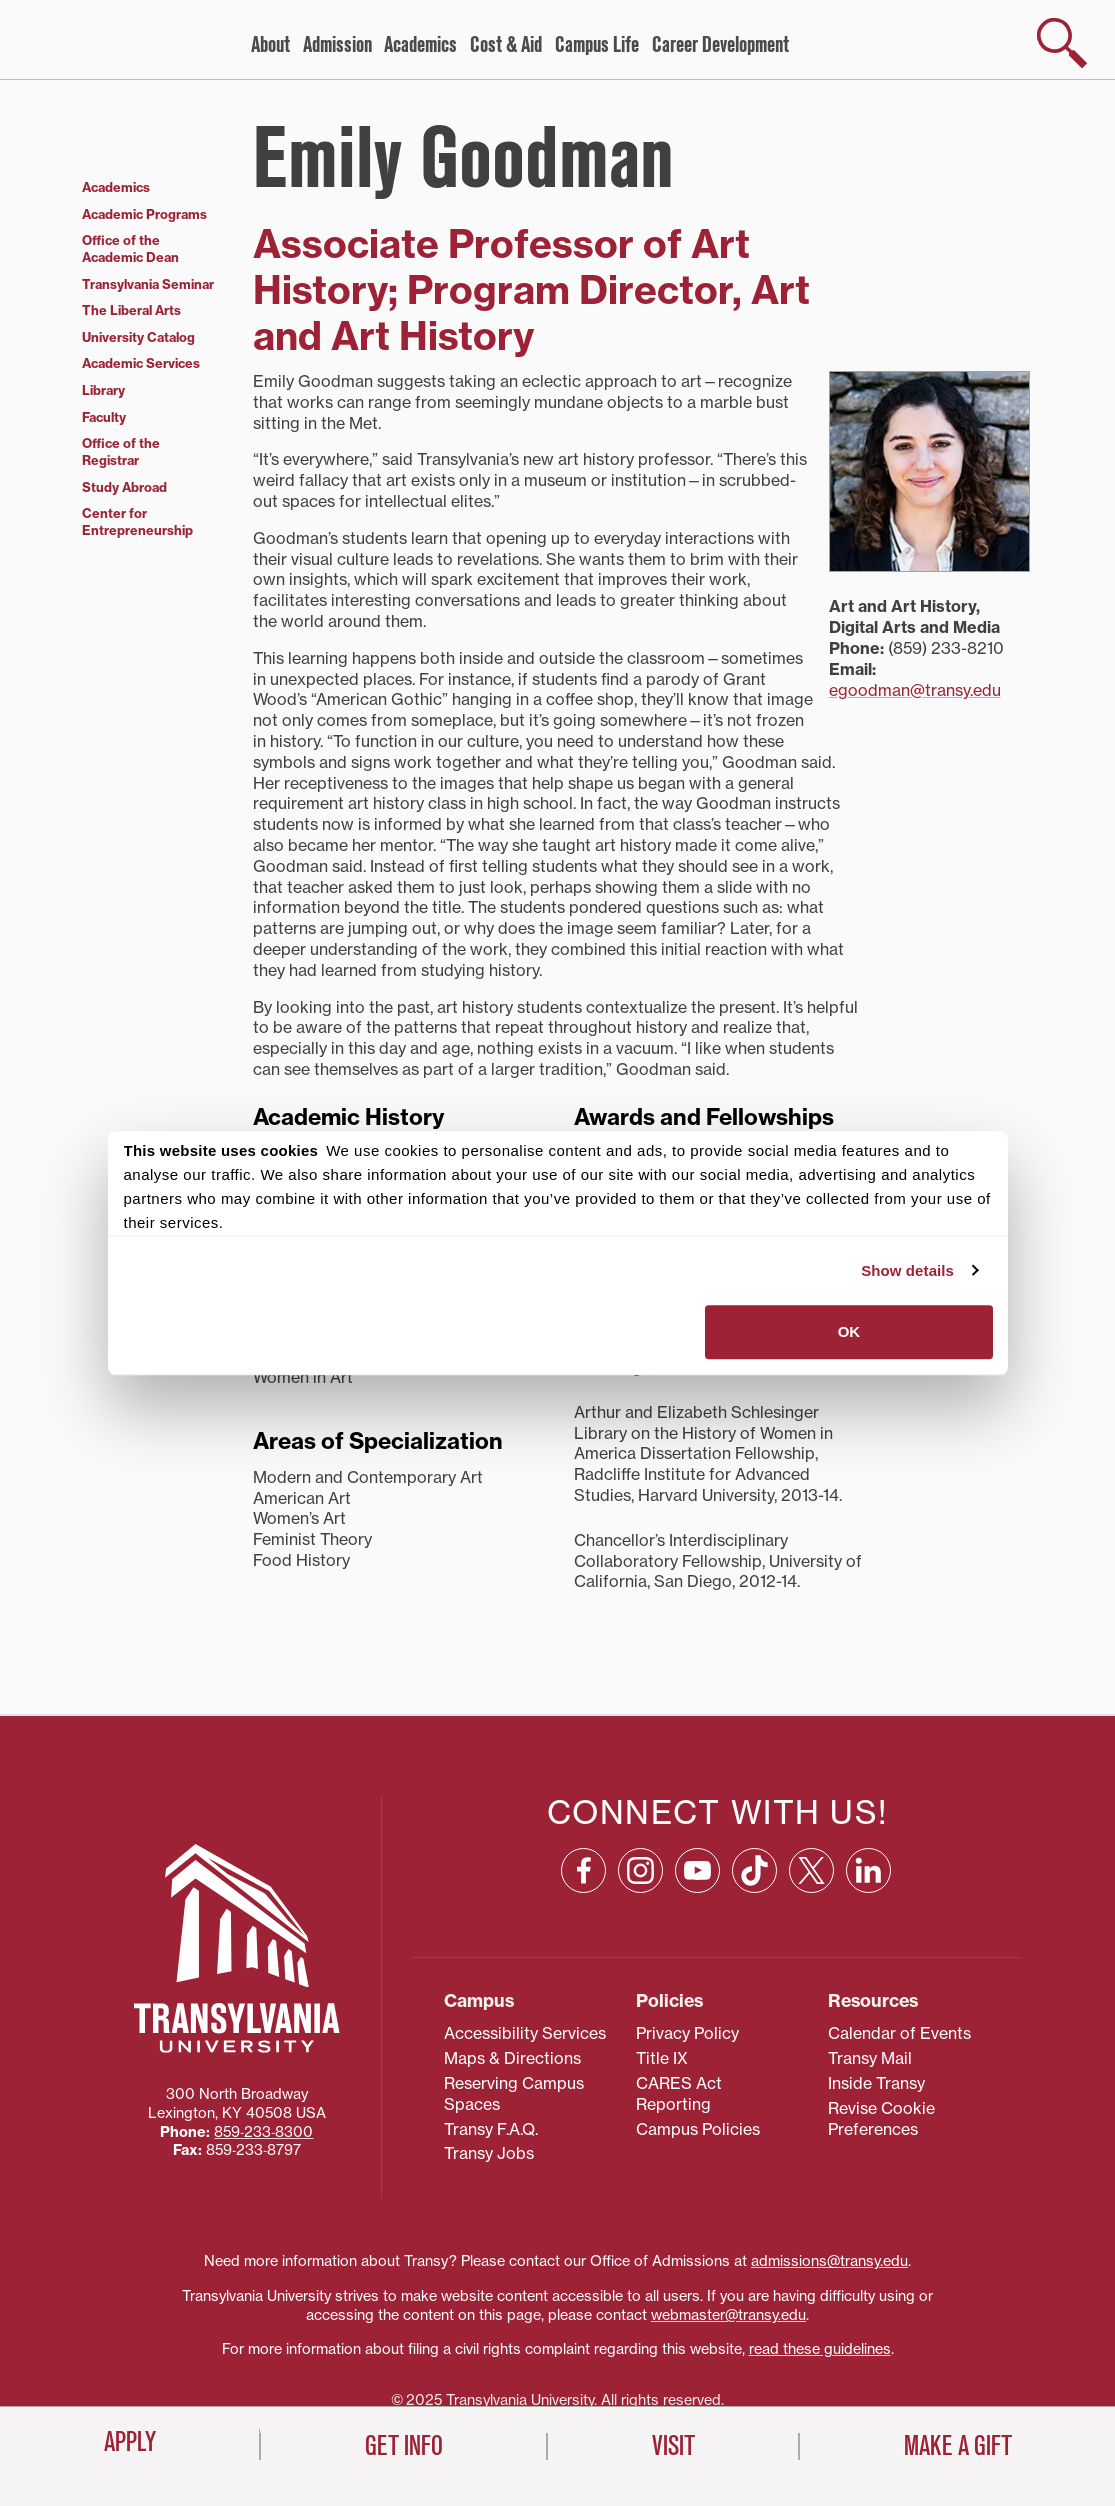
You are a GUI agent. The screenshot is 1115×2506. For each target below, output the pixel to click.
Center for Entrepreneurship (137, 521)
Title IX (662, 2058)
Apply (130, 2442)
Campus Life (597, 45)
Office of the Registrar (121, 451)
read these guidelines (820, 2349)
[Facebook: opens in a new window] (583, 1870)
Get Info (404, 2446)
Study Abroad (124, 487)
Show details (907, 1270)
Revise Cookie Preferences (881, 2118)
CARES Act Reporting (679, 2093)
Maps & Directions (512, 2058)
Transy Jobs (489, 2153)
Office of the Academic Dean (130, 248)
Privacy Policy (687, 2033)
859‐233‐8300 (263, 2132)
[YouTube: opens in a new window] (697, 1870)
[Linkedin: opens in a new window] (868, 1870)
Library (103, 390)
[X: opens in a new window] (811, 1870)
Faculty (104, 417)
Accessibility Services (525, 2033)
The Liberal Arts (131, 310)
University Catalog (138, 337)
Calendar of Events (899, 2033)
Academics (420, 45)
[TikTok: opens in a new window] (754, 1870)
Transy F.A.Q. (491, 2129)
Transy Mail (870, 2058)
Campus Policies (698, 2129)
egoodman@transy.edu (915, 690)
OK (849, 1331)
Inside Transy (876, 2083)
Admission (337, 45)
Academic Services (141, 363)
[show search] (1062, 43)
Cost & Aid (506, 45)
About (270, 45)
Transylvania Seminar (148, 284)
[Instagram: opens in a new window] (640, 1870)
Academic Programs (144, 214)
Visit (673, 2446)
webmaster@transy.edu (728, 2315)
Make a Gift (958, 2446)
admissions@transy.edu (829, 2261)
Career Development (720, 45)
